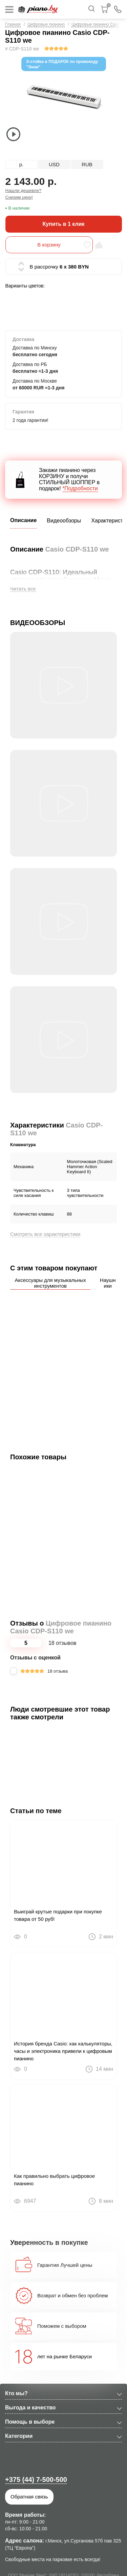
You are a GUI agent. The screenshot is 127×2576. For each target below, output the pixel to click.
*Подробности (80, 488)
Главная (13, 24)
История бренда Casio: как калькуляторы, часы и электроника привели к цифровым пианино (63, 2051)
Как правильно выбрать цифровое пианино (54, 2179)
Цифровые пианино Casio (95, 24)
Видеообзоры (64, 520)
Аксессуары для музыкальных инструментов (50, 1283)
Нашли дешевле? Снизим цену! (23, 194)
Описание (23, 520)
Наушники (108, 1283)
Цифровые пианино (46, 24)
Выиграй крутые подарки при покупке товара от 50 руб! (58, 1915)
